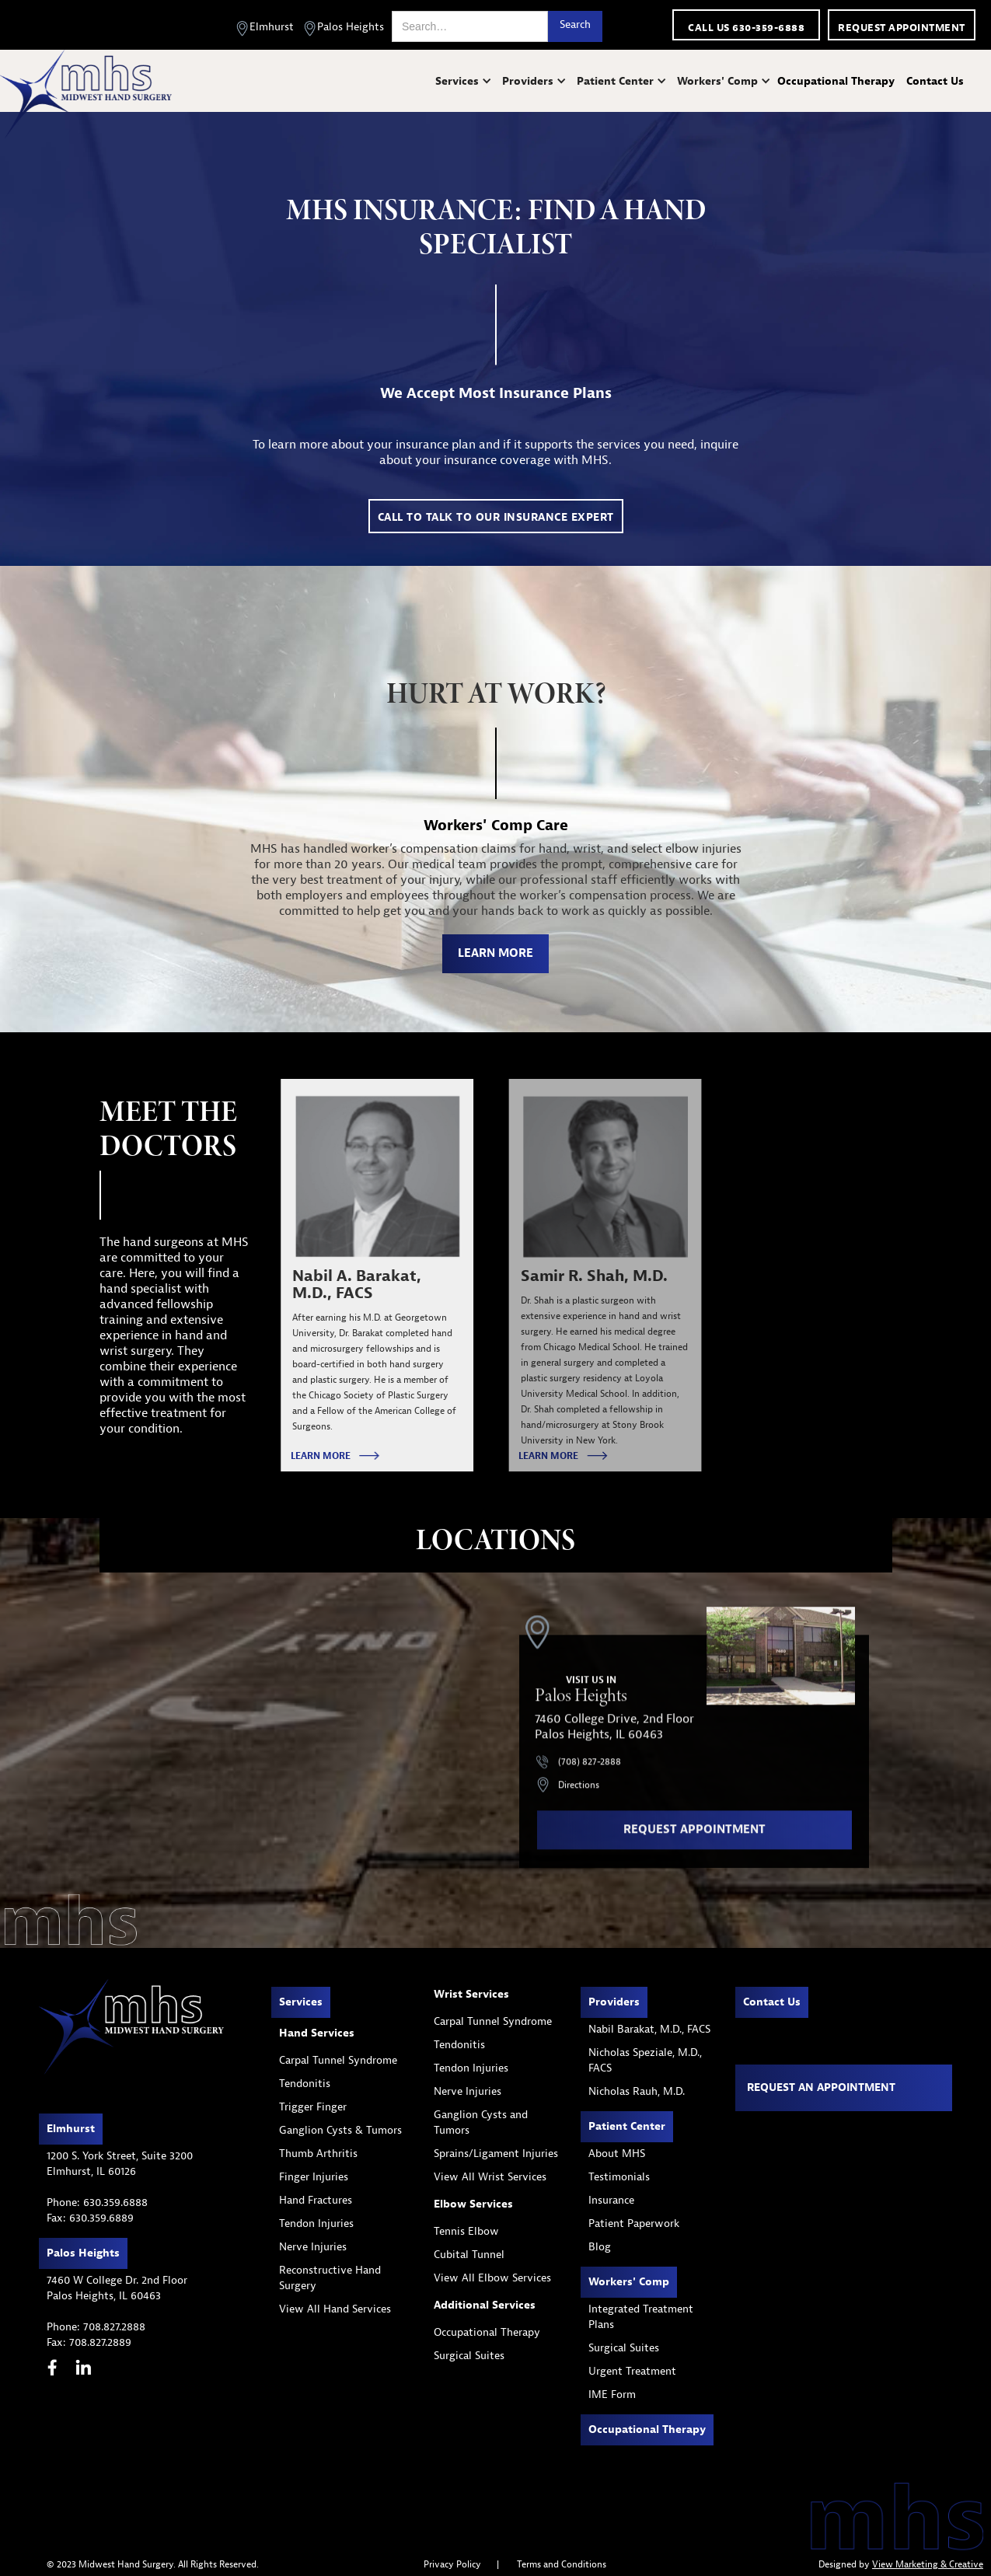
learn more (495, 953)
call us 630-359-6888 (746, 27)
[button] (464, 81)
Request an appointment (821, 2087)
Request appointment (901, 27)
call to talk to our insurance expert (496, 517)
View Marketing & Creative (927, 2564)
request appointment (694, 1838)
